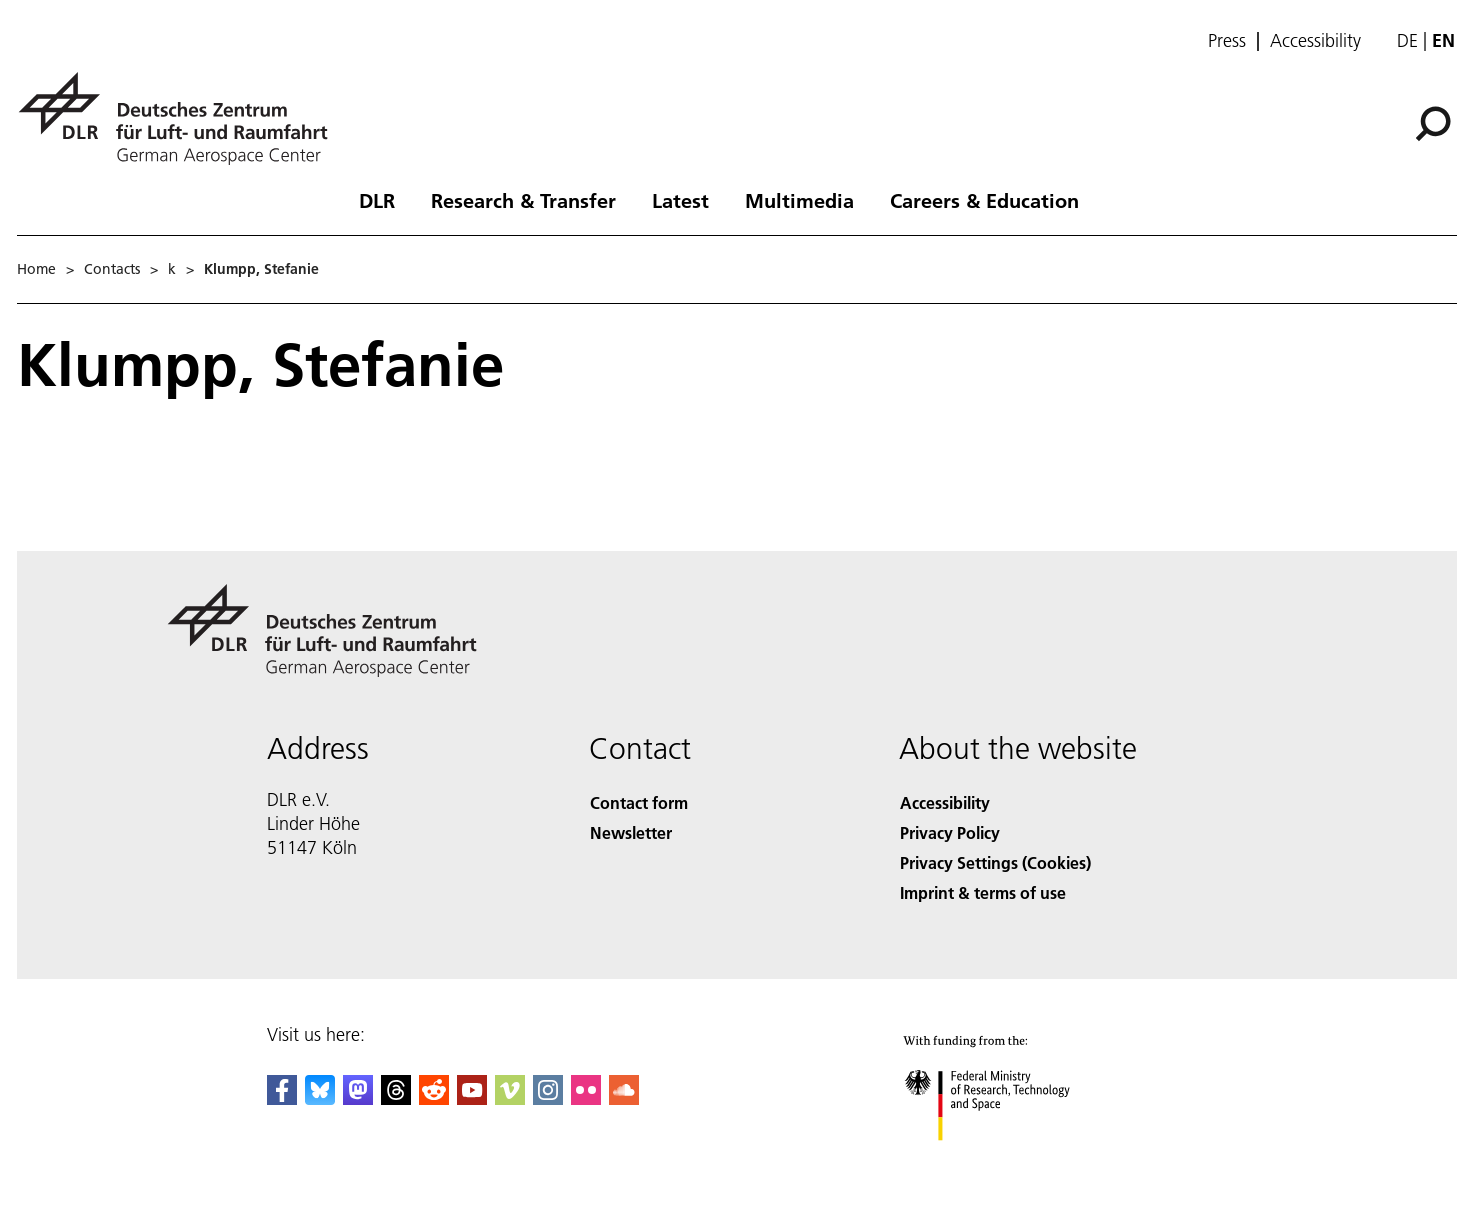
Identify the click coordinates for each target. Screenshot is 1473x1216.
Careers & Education (984, 200)
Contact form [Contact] (639, 802)
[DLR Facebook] (282, 1098)
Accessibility (1315, 41)
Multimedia (799, 200)
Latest (680, 200)
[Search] (1433, 124)
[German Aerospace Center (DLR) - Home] (181, 118)
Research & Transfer (523, 200)
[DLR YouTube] (472, 1098)
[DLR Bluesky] (320, 1098)
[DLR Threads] (396, 1098)
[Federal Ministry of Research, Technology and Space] (1014, 1160)
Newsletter (631, 832)
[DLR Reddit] (434, 1098)
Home (36, 269)
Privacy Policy (950, 832)
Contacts (112, 269)
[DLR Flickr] (586, 1098)
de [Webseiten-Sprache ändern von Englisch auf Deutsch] (1407, 40)
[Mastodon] (358, 1098)
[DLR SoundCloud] (624, 1098)
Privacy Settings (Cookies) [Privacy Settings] (995, 862)
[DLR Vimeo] (510, 1098)
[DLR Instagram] (548, 1098)
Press (1227, 41)
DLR (377, 200)
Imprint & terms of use (983, 892)
